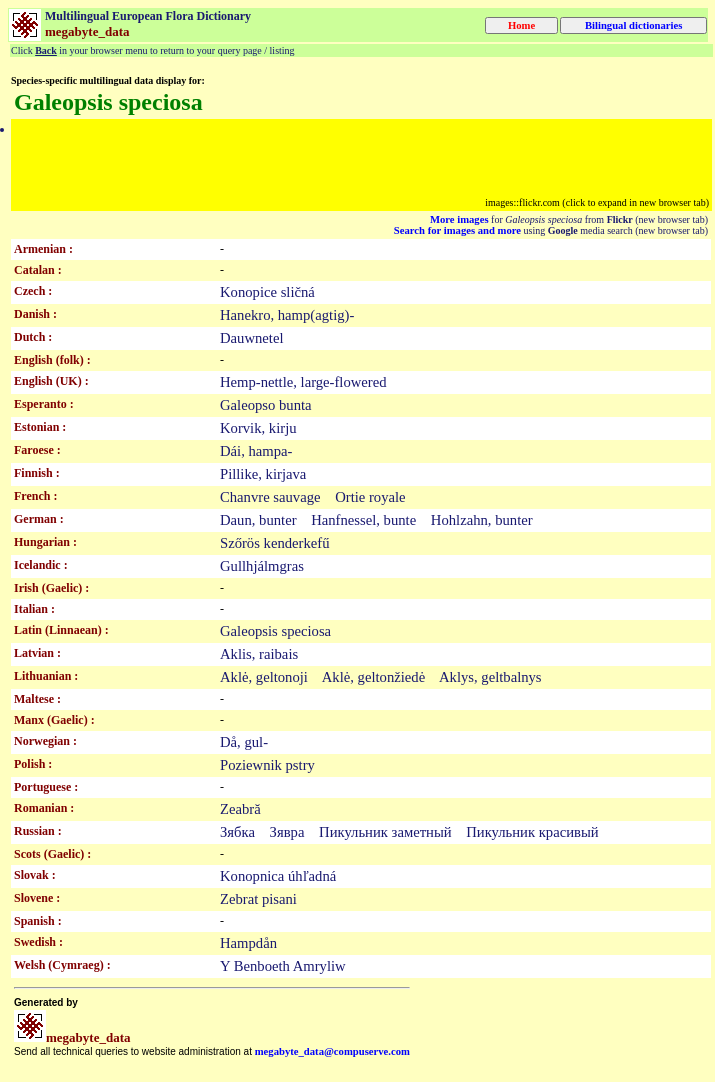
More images (459, 219)
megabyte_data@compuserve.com (332, 1051)
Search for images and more (457, 230)
